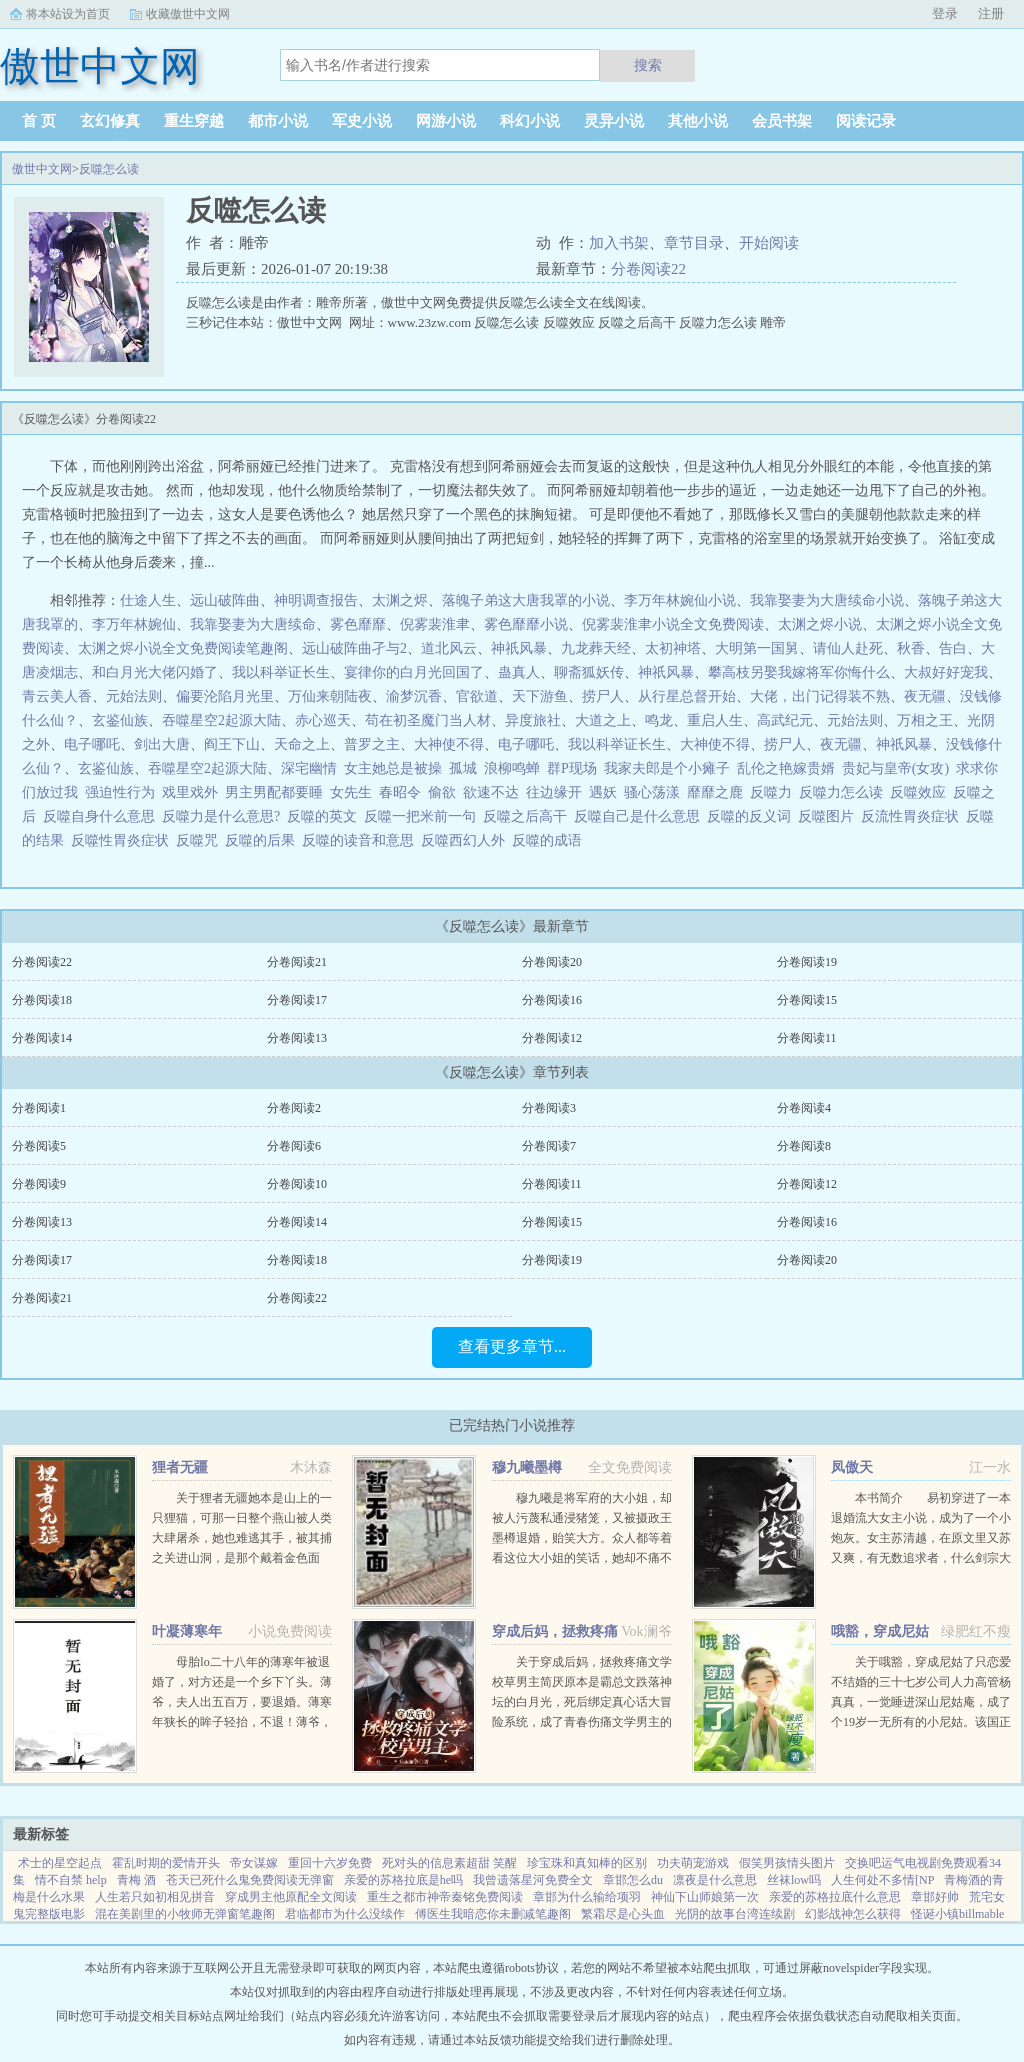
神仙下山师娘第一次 (705, 1897)
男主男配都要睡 (274, 792)
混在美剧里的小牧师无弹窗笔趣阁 (185, 1914)
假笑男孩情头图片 (787, 1863)
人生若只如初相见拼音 (155, 1897)
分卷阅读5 (39, 1146)
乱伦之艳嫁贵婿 (786, 768)
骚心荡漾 (652, 792)
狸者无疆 (180, 1467)
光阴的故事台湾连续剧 (735, 1914)
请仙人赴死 (848, 648)
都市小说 (278, 121)
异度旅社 (533, 720)
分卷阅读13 (297, 1038)
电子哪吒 (92, 744)
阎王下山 (232, 744)
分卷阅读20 (552, 962)
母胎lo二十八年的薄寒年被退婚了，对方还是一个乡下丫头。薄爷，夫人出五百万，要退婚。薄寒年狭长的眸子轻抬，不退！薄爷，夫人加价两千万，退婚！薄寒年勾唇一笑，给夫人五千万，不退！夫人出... (242, 1722)
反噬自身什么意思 (102, 816)
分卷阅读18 (42, 1000)
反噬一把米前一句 (423, 816)
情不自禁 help (71, 1880)
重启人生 (715, 720)
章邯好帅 (935, 1897)
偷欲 (442, 792)
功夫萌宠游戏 (693, 1863)
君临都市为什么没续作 (345, 1914)
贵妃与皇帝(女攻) (895, 768)
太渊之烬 (400, 600)
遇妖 (603, 792)
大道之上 (603, 720)
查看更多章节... (512, 1346)
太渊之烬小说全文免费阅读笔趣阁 (183, 648)
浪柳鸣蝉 (512, 768)
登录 (945, 13)
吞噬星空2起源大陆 (221, 720)
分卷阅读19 (807, 962)
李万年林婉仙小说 (680, 600)
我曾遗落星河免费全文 (533, 1880)
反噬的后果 (263, 840)
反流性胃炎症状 (913, 816)
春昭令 (400, 792)
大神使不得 (449, 744)
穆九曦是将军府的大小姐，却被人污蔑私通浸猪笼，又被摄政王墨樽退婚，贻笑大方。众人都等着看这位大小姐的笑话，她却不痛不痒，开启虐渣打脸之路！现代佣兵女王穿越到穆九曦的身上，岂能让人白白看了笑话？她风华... (582, 1558)
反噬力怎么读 (844, 792)
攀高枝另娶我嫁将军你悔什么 (799, 672)
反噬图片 (829, 816)
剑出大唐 (162, 744)
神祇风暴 (519, 648)
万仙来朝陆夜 (330, 696)
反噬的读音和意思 (361, 840)
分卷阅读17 (297, 1000)
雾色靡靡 (358, 624)
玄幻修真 (110, 121)
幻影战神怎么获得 (853, 1914)
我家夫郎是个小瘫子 (667, 768)
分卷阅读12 (552, 1038)
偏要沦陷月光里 (225, 696)
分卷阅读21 (297, 962)
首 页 (39, 121)
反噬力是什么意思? (224, 816)
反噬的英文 (325, 816)
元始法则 (134, 696)
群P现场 (572, 768)
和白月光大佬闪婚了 (155, 672)
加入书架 (619, 243)
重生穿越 (194, 121)
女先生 (351, 792)
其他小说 (698, 121)
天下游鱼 (540, 696)
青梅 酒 (136, 1880)
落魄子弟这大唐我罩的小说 (526, 600)
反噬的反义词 (752, 816)
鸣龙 (659, 720)
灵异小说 (614, 121)
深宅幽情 (309, 768)
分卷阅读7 (549, 1146)
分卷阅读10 (297, 1184)
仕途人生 (148, 600)
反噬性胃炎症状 (123, 840)
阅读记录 (866, 121)
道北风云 (449, 648)
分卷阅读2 (294, 1108)
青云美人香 (57, 696)
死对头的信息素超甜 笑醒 (449, 1863)
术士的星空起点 (60, 1863)
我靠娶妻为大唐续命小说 (827, 600)
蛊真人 (519, 672)
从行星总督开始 (687, 696)
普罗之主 (372, 744)
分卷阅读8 (804, 1146)
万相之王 (925, 720)
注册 (991, 13)
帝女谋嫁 (254, 1863)
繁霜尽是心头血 (623, 1914)
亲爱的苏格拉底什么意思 (835, 1897)
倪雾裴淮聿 (435, 624)
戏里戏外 (190, 792)
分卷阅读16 (552, 1000)
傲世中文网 (42, 169)
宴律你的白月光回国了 (414, 672)
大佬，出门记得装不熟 (820, 696)
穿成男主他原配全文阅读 (291, 1897)
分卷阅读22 (648, 269)
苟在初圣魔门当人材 (428, 720)
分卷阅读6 (294, 1146)
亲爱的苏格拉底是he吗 (403, 1880)
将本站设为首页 (68, 14)
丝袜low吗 (794, 1880)
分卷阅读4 (804, 1108)
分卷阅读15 (807, 1000)
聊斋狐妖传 (589, 672)
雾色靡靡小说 (526, 624)
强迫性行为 (120, 792)
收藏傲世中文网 (188, 14)
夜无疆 (925, 696)
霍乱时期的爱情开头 (166, 1863)
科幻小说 (530, 121)
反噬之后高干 (528, 816)
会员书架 (782, 121)
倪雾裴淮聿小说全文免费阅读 (673, 624)
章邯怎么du (633, 1880)
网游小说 (446, 121)
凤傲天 (852, 1467)
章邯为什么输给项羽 (587, 1897)
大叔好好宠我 (946, 672)
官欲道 (477, 696)
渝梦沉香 (414, 696)
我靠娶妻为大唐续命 (253, 624)
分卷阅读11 (807, 1038)
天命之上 (302, 744)
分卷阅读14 (42, 1038)
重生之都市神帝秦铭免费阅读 (445, 1897)
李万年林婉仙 (134, 624)
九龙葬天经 (596, 648)
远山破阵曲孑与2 (354, 648)
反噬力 (774, 792)
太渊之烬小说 (820, 624)
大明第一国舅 (757, 648)
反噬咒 (200, 840)
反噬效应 (921, 792)
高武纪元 (785, 720)
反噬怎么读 (109, 169)
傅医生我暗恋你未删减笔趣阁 (493, 1914)
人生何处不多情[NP (882, 1880)
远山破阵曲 (225, 600)
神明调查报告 (316, 600)
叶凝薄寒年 (187, 1631)
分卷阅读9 (39, 1184)
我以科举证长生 (281, 672)
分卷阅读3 (549, 1108)
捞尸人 (603, 696)
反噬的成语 (550, 840)
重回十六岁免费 (330, 1863)
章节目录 (694, 243)
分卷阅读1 (39, 1108)
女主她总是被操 (393, 768)
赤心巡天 (323, 720)
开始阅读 (769, 243)
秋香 (911, 648)
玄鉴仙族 (120, 720)
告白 (953, 648)
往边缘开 (554, 792)
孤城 (463, 768)
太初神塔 (673, 648)
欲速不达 (491, 792)
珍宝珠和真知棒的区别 (587, 1863)
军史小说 (362, 121)
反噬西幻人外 (466, 840)
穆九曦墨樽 (527, 1467)
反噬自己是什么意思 (640, 816)
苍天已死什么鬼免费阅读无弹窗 (250, 1880)
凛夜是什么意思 (715, 1880)
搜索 (648, 65)
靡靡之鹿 (715, 792)
